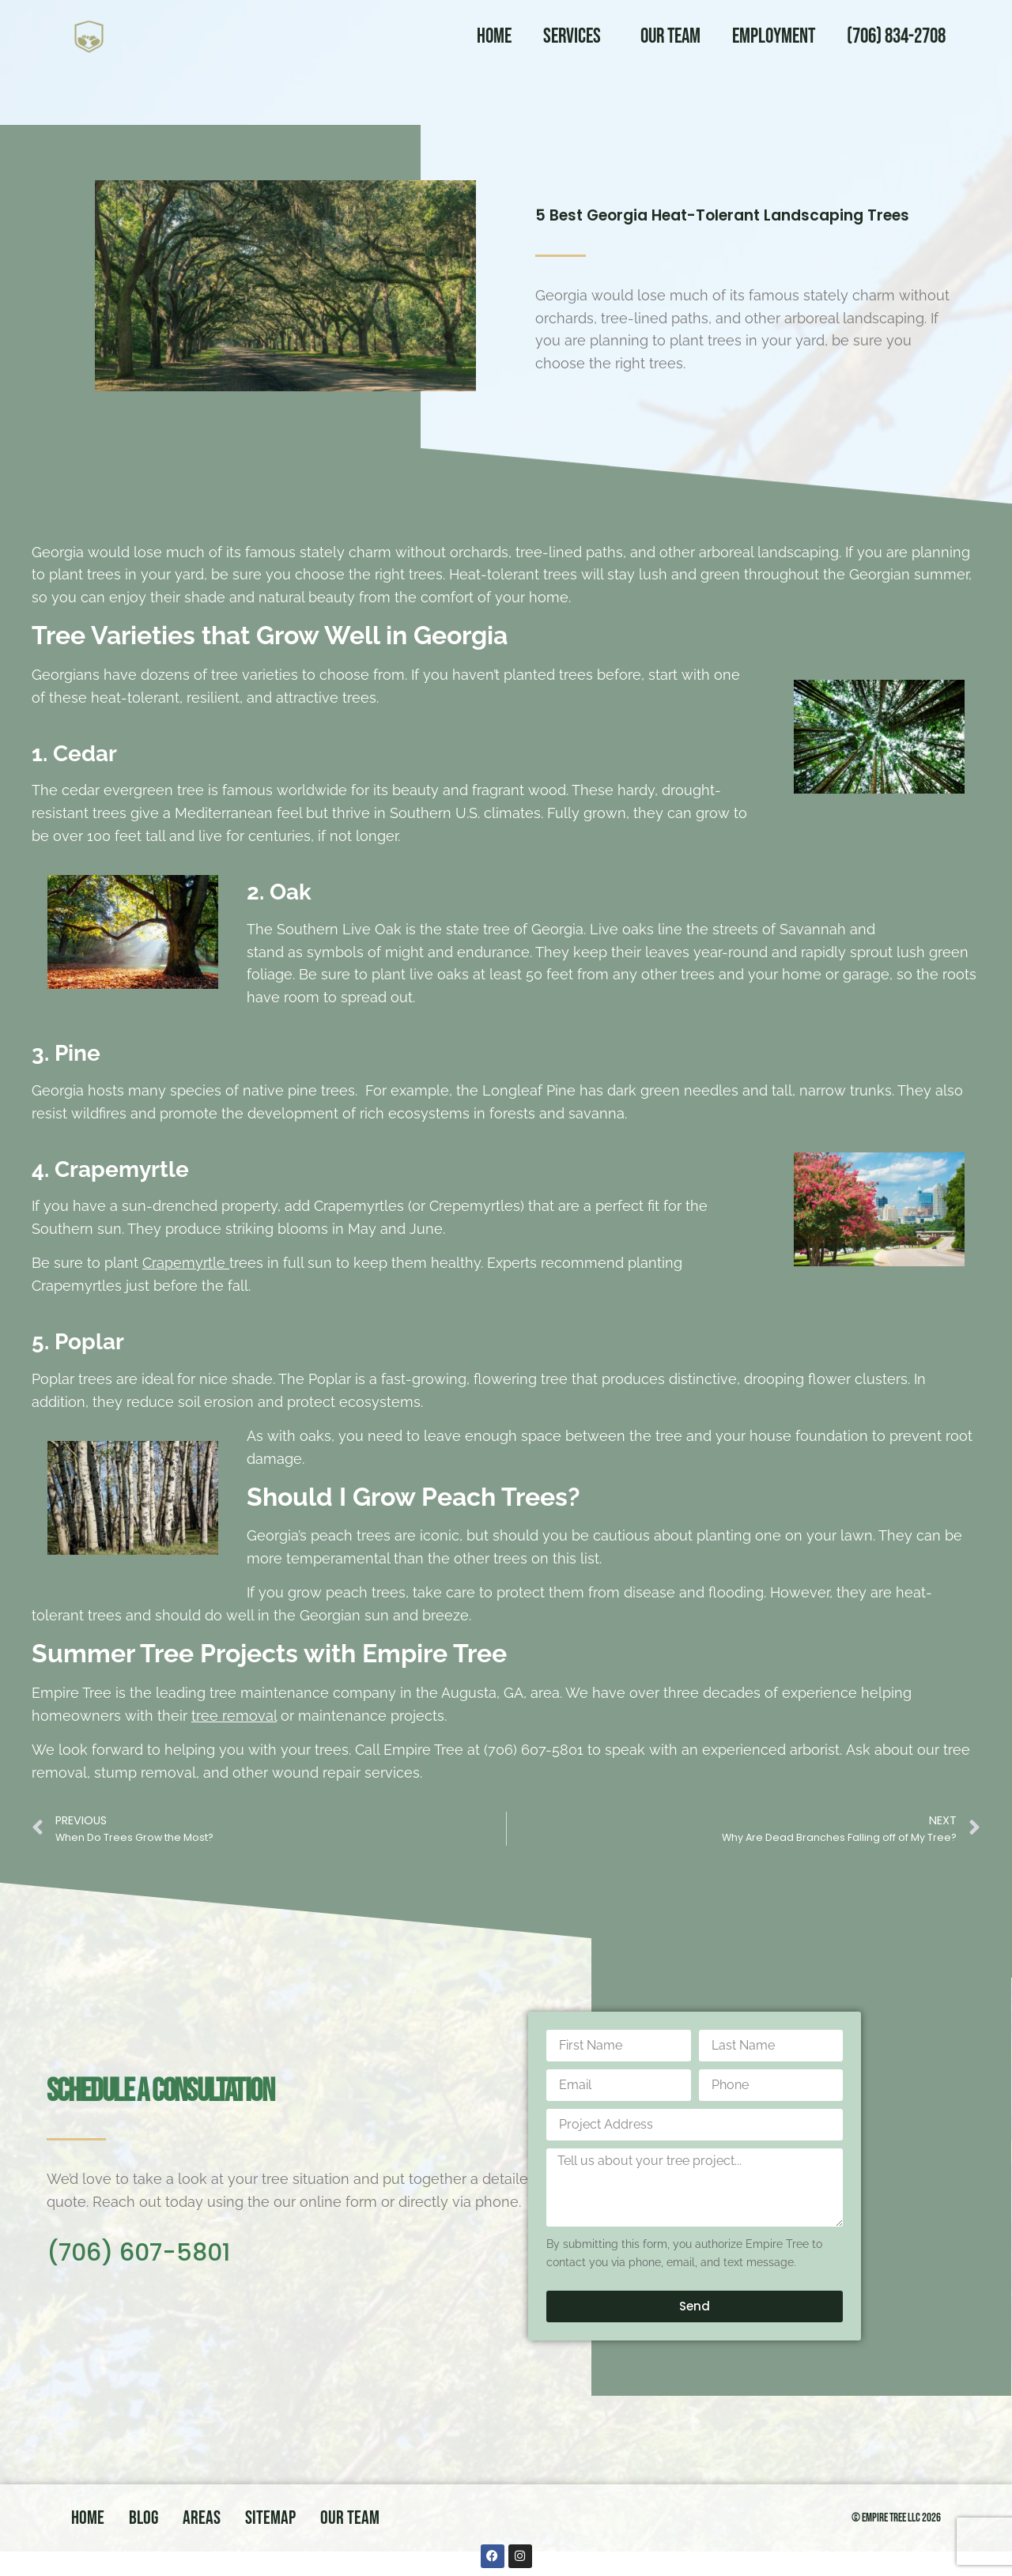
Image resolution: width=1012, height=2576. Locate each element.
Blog (143, 2517)
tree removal (234, 1715)
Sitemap (270, 2517)
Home (494, 37)
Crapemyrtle (185, 1262)
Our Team (670, 37)
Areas (202, 2517)
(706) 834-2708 (896, 37)
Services (576, 37)
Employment (773, 37)
